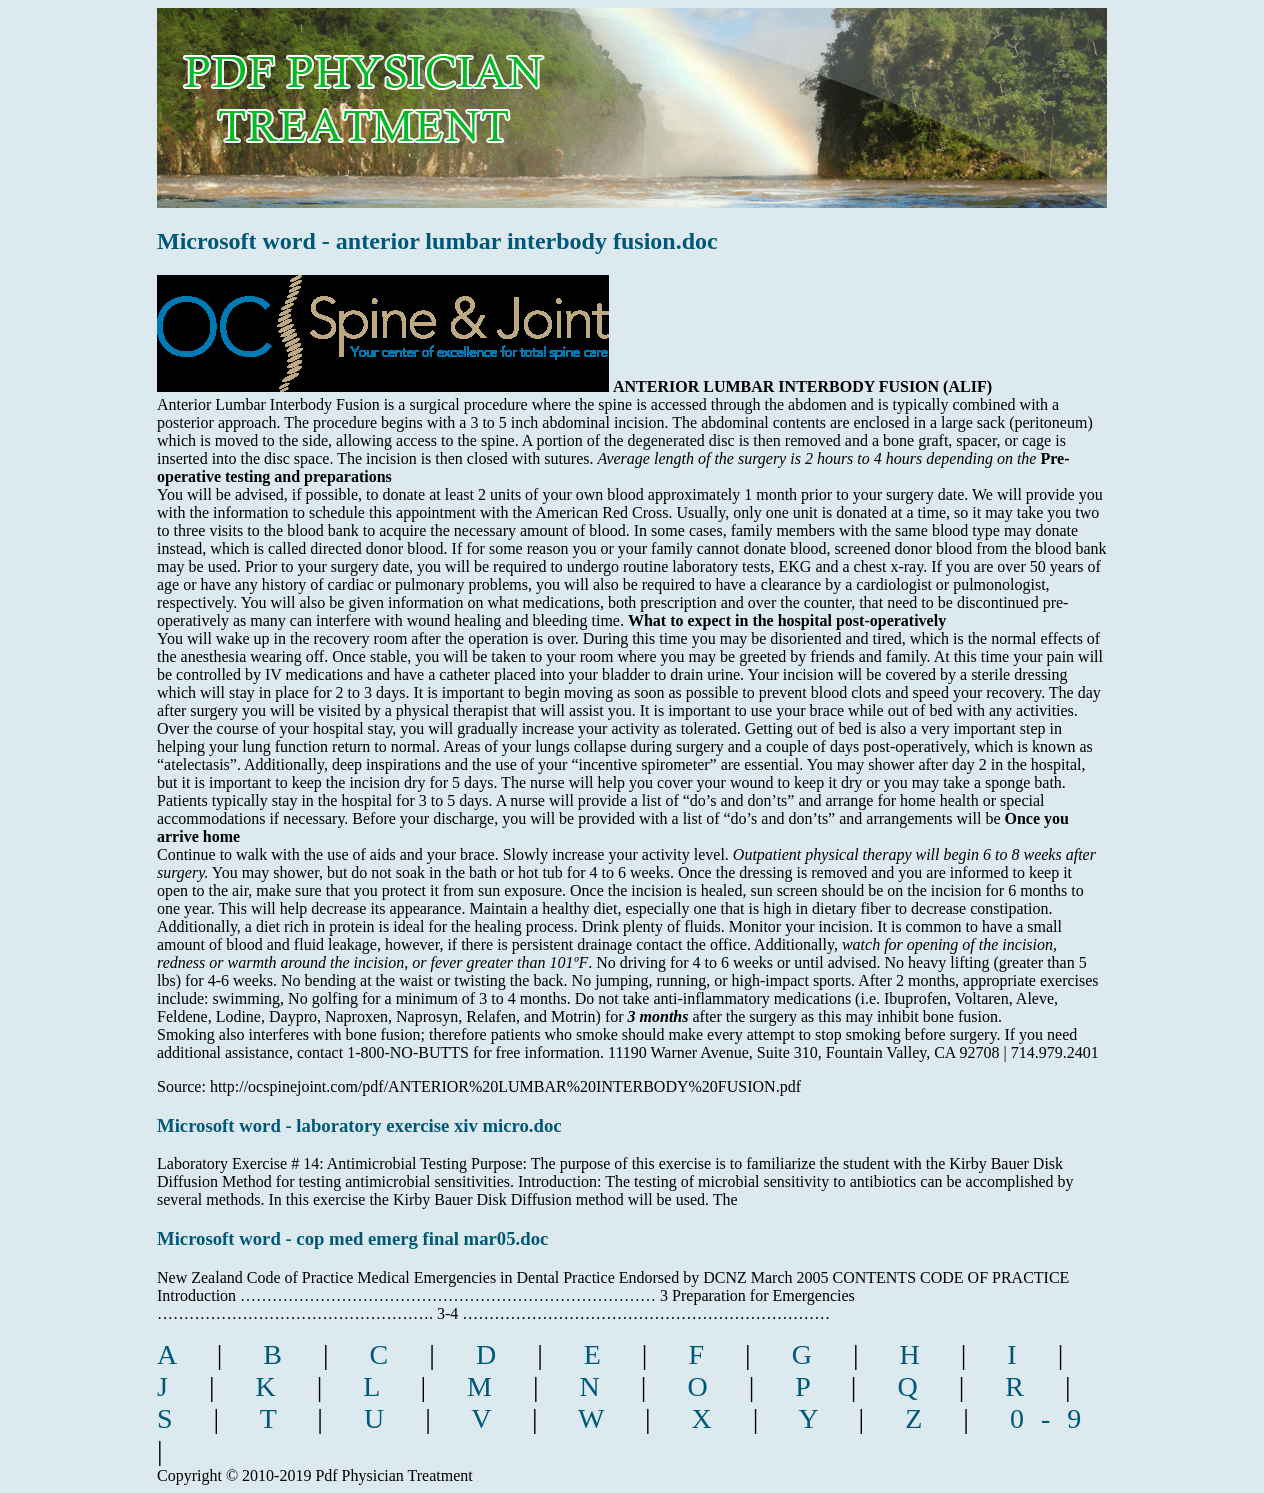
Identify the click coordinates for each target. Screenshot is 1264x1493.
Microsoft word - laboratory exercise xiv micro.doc (359, 1125)
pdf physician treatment (428, 93)
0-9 (1054, 1418)
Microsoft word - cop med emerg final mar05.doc (352, 1238)
